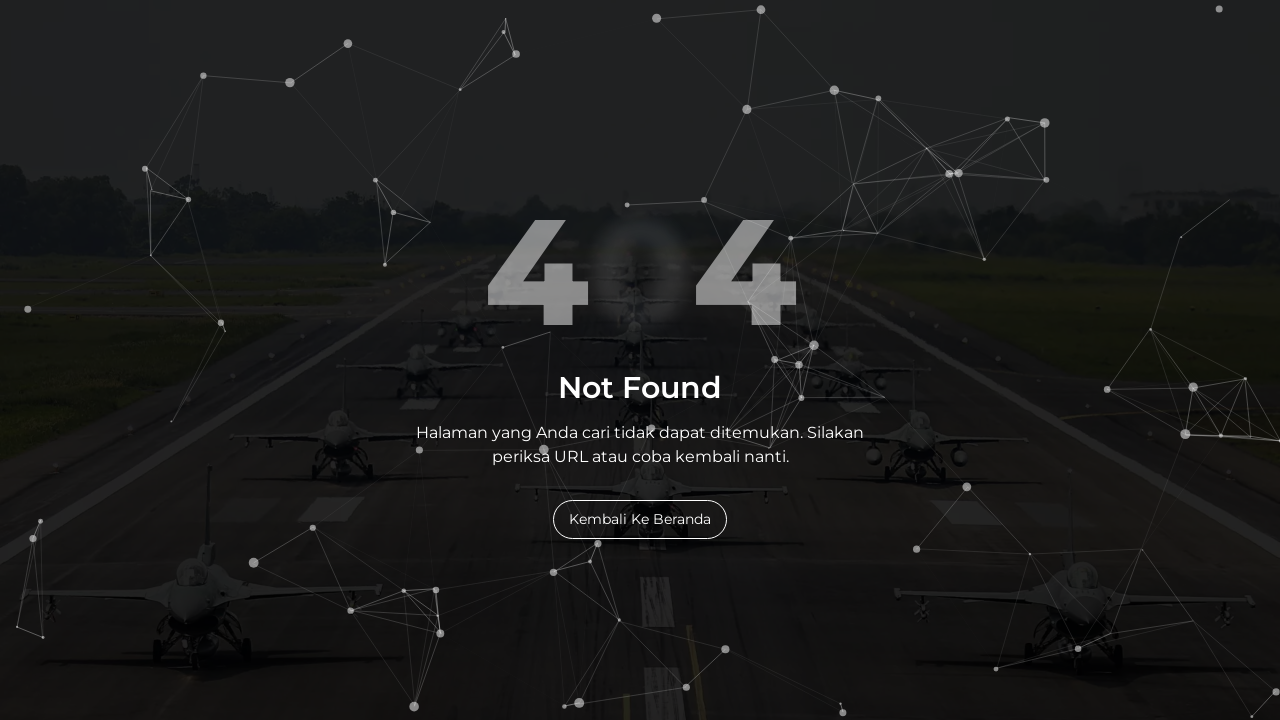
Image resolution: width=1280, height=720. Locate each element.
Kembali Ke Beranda (640, 519)
